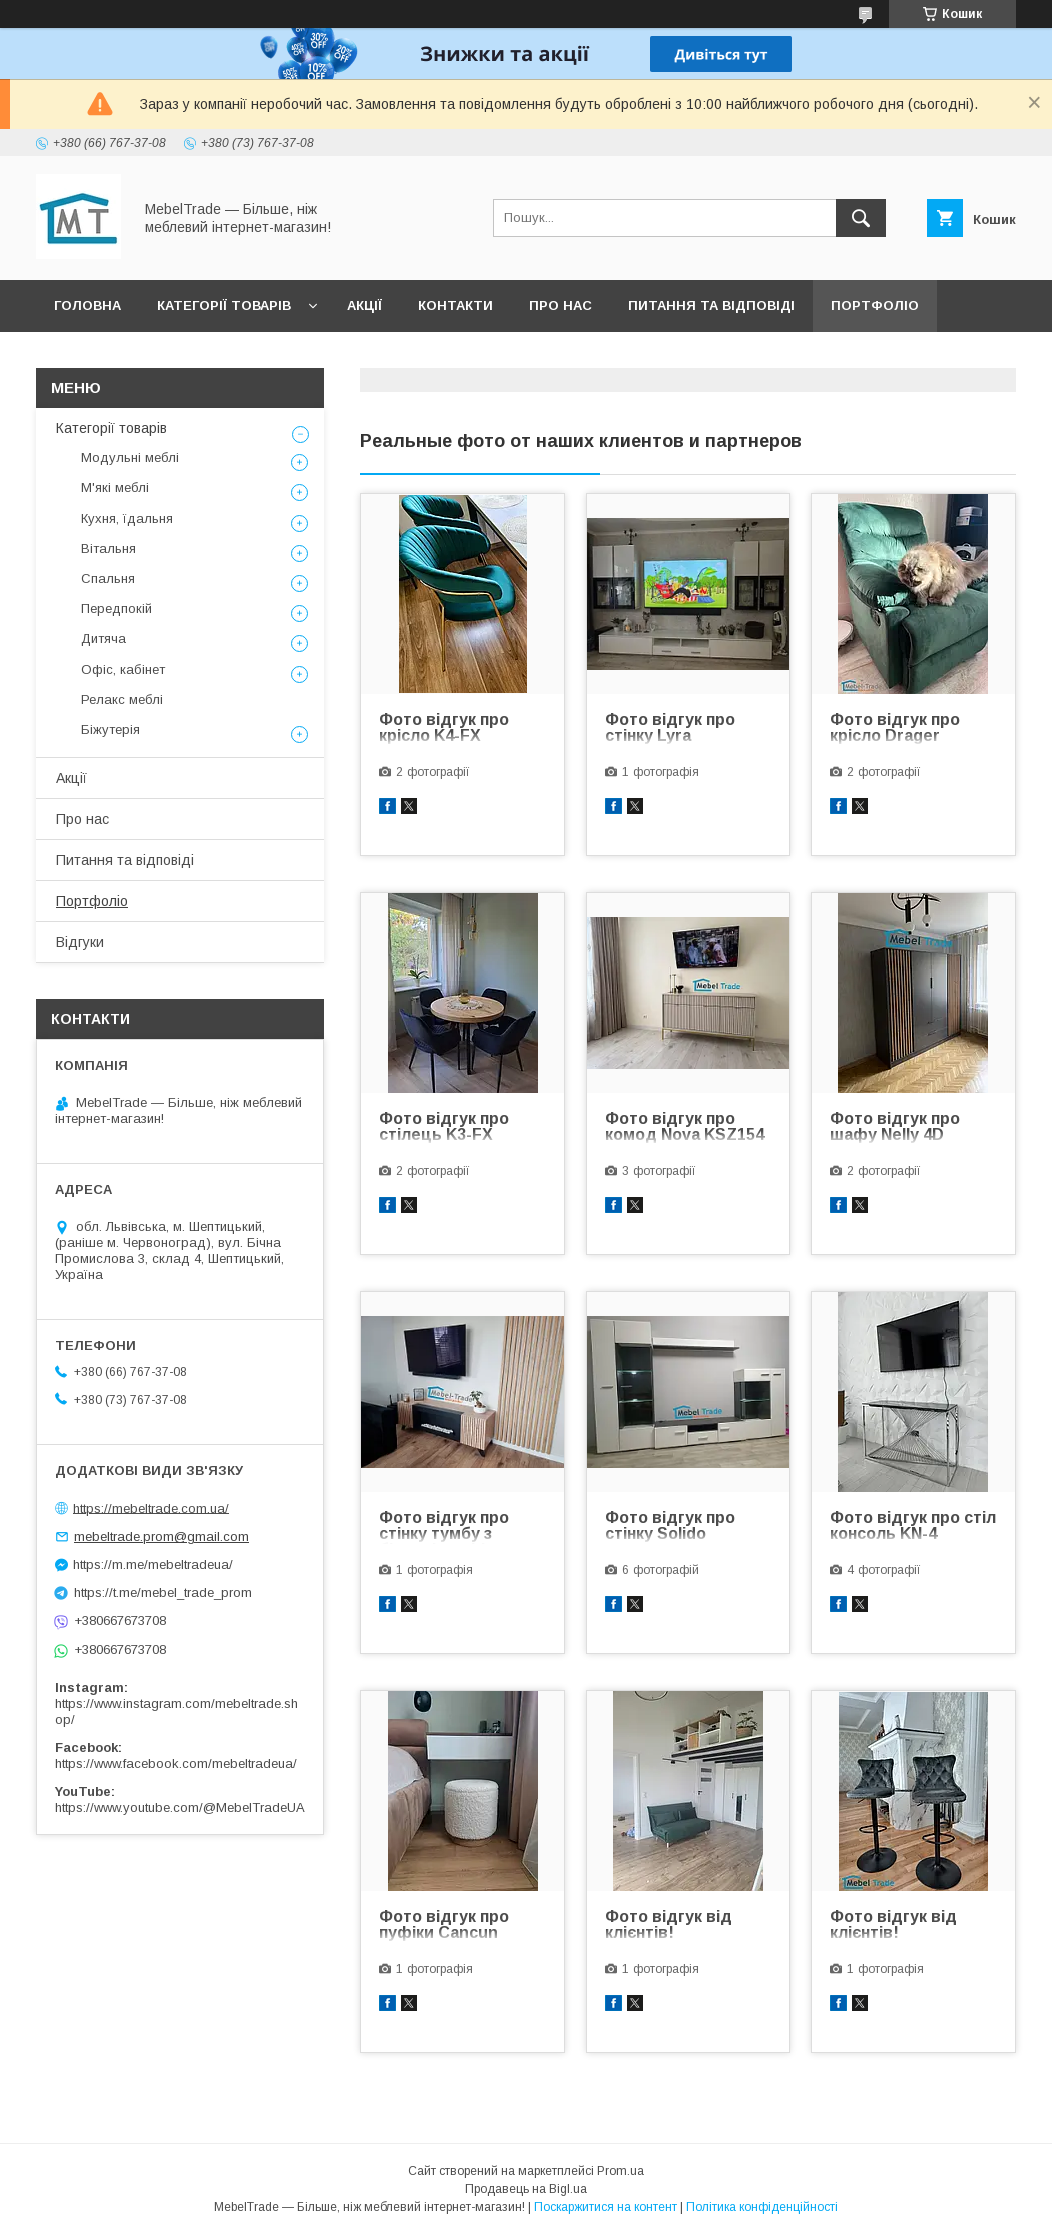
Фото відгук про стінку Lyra (670, 728)
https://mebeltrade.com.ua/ (151, 1507)
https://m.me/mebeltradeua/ (153, 1564)
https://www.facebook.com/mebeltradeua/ (176, 1763)
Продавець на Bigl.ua (526, 2189)
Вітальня (108, 548)
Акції (364, 305)
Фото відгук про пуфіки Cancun (444, 1925)
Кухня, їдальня (127, 518)
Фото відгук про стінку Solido (670, 1526)
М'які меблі (115, 487)
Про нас (560, 305)
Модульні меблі (130, 457)
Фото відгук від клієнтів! (668, 1925)
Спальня (108, 578)
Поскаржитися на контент (605, 2207)
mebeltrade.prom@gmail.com (161, 1536)
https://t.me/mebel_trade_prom (163, 1592)
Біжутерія (110, 729)
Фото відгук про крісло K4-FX (444, 728)
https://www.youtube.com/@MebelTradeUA (180, 1807)
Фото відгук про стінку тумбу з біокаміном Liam (444, 1527)
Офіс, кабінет (123, 669)
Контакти (455, 305)
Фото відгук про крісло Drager (895, 728)
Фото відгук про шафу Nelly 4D (895, 1127)
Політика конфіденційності (762, 2207)
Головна (87, 305)
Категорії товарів (224, 305)
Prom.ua (620, 2171)
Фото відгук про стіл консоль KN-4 (913, 1526)
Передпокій (116, 608)
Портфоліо (875, 305)
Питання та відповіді (711, 305)
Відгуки (82, 357)
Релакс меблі (122, 699)
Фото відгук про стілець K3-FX (444, 1127)
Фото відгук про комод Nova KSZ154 (684, 1127)
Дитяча (103, 638)
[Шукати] (861, 218)
